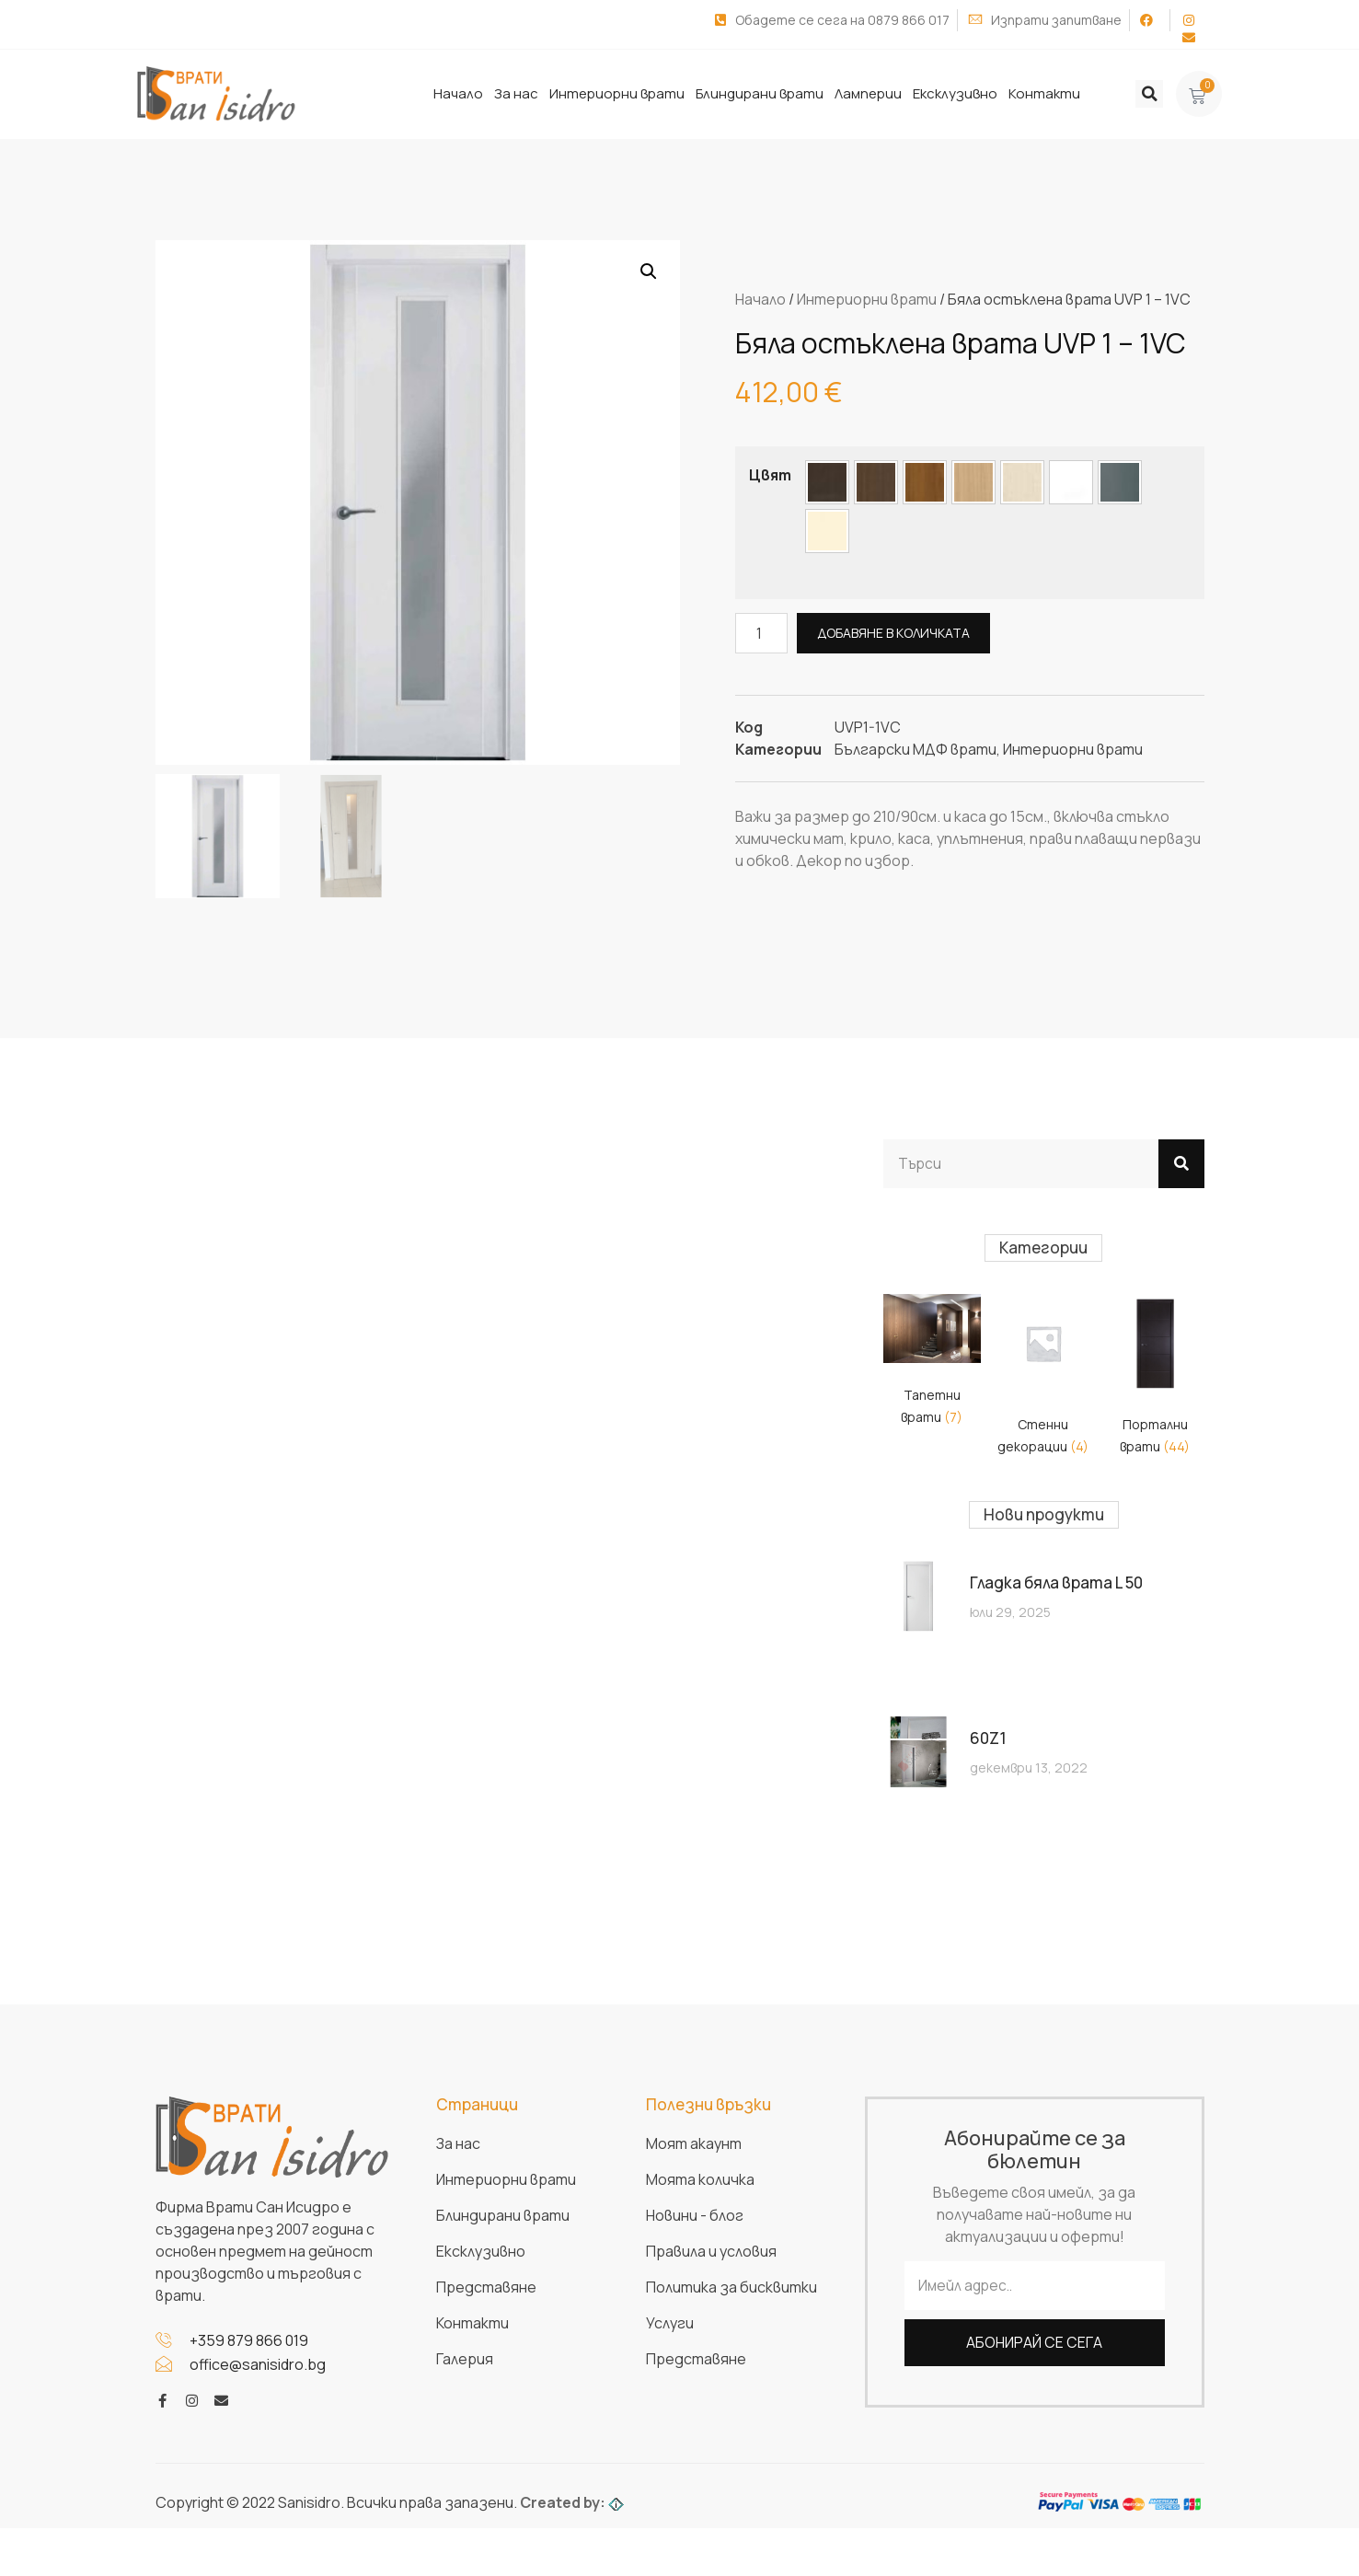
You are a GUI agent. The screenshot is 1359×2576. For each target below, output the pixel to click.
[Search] (1181, 1163)
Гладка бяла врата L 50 (1056, 1582)
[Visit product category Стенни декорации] (1043, 1378)
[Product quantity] (762, 632)
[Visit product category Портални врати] (1155, 1378)
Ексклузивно (955, 94)
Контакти (1044, 94)
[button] (1149, 94)
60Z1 (988, 1738)
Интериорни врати (617, 94)
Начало (458, 94)
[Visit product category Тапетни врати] (932, 1364)
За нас (516, 94)
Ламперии (868, 94)
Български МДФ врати (915, 748)
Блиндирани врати (759, 94)
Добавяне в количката (894, 632)
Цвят (770, 474)
